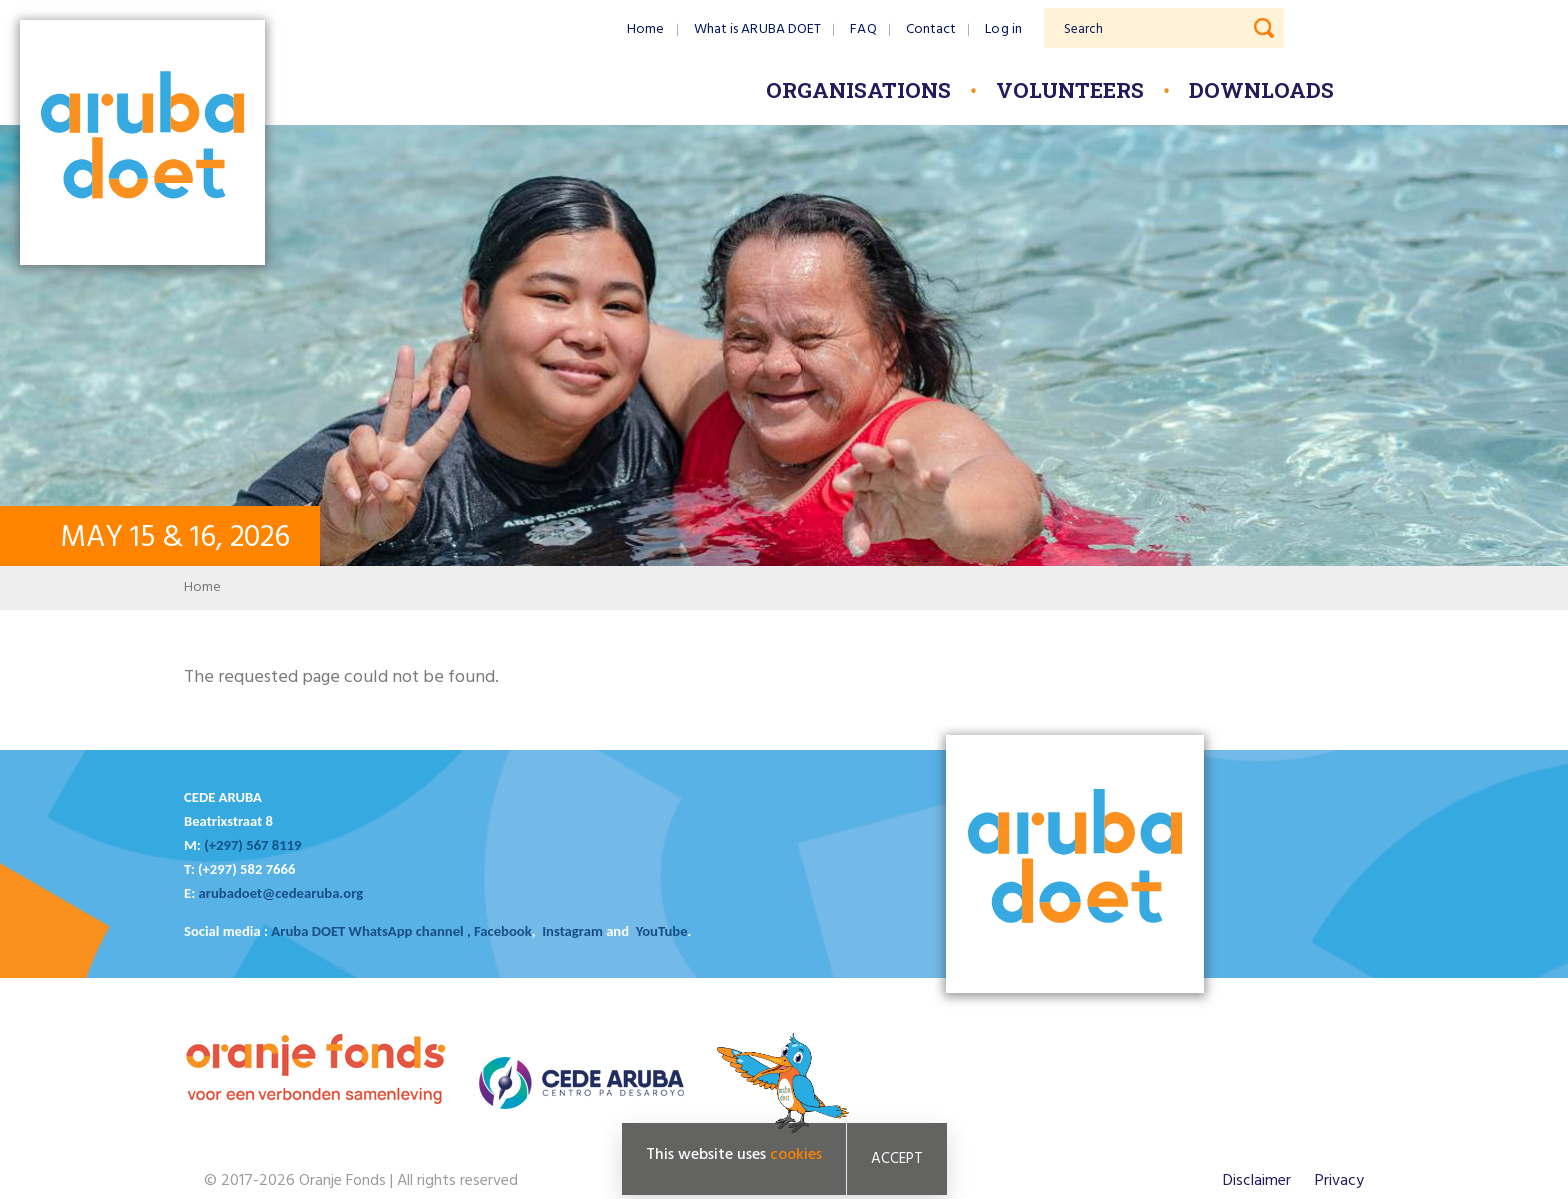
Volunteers (1070, 90)
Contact (931, 29)
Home (645, 29)
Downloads (1261, 90)
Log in (1003, 29)
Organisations (858, 90)
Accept (897, 1160)
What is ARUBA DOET (758, 29)
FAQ (863, 29)
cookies (796, 1156)
